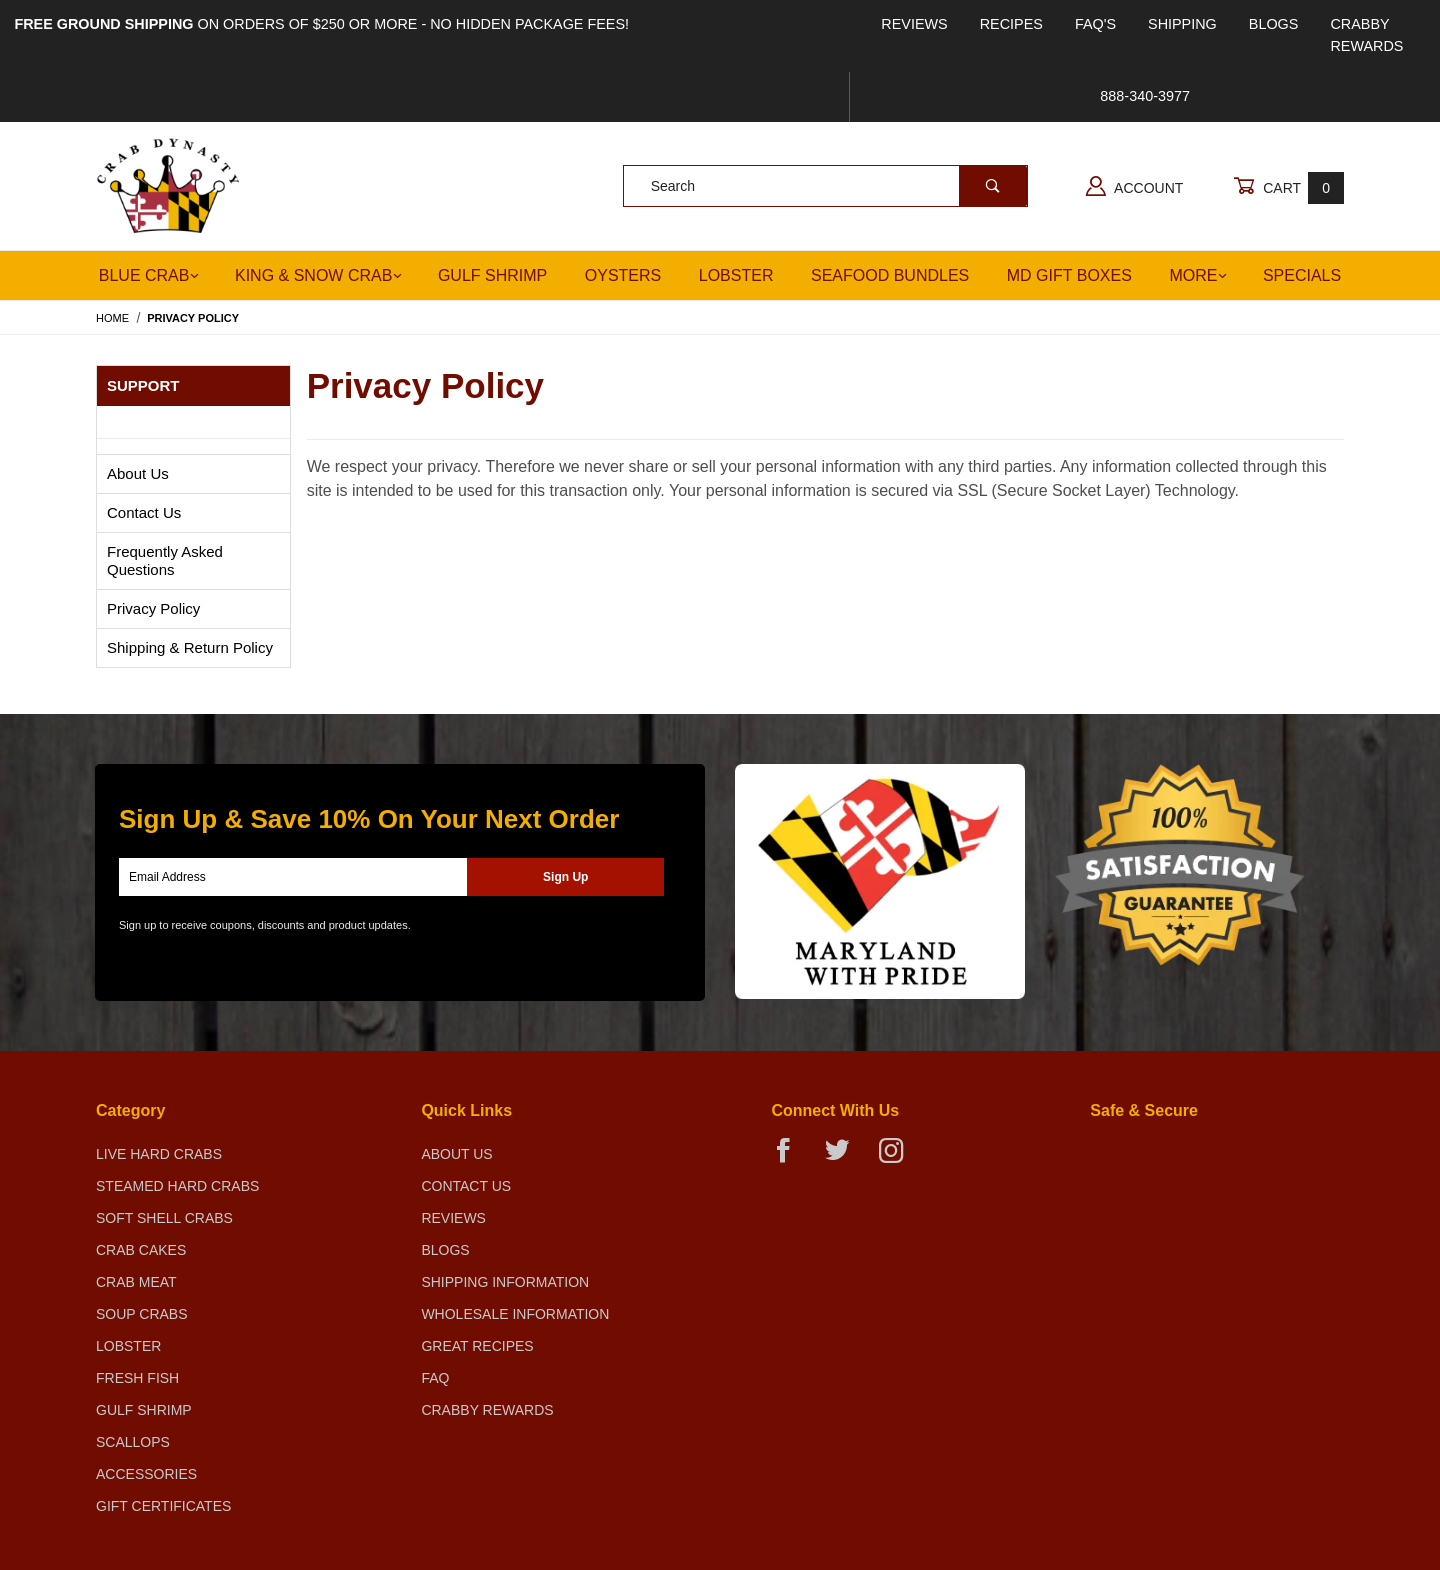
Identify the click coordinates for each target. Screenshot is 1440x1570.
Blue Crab (149, 275)
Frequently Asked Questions (165, 560)
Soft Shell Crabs (164, 1218)
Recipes (1011, 24)
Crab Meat (136, 1282)
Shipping (1182, 24)
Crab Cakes (141, 1250)
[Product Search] (791, 186)
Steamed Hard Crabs (177, 1186)
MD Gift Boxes (1069, 275)
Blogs (1274, 24)
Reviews (914, 24)
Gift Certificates (163, 1506)
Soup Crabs (142, 1314)
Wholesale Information (515, 1314)
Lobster (736, 275)
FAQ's (1095, 24)
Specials (1302, 275)
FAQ (435, 1378)
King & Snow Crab (318, 275)
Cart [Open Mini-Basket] (1288, 187)
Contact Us (144, 512)
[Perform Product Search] (993, 186)
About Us (138, 473)
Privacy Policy (153, 608)
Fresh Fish (137, 1378)
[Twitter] (845, 1158)
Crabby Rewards (1366, 35)
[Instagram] (899, 1158)
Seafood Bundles (890, 275)
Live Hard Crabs (159, 1154)
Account (1134, 186)
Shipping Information (505, 1282)
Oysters (623, 275)
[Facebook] (791, 1158)
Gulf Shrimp (492, 275)
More (1198, 275)
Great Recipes (477, 1346)
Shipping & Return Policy (190, 647)
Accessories (146, 1474)
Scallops (133, 1442)
